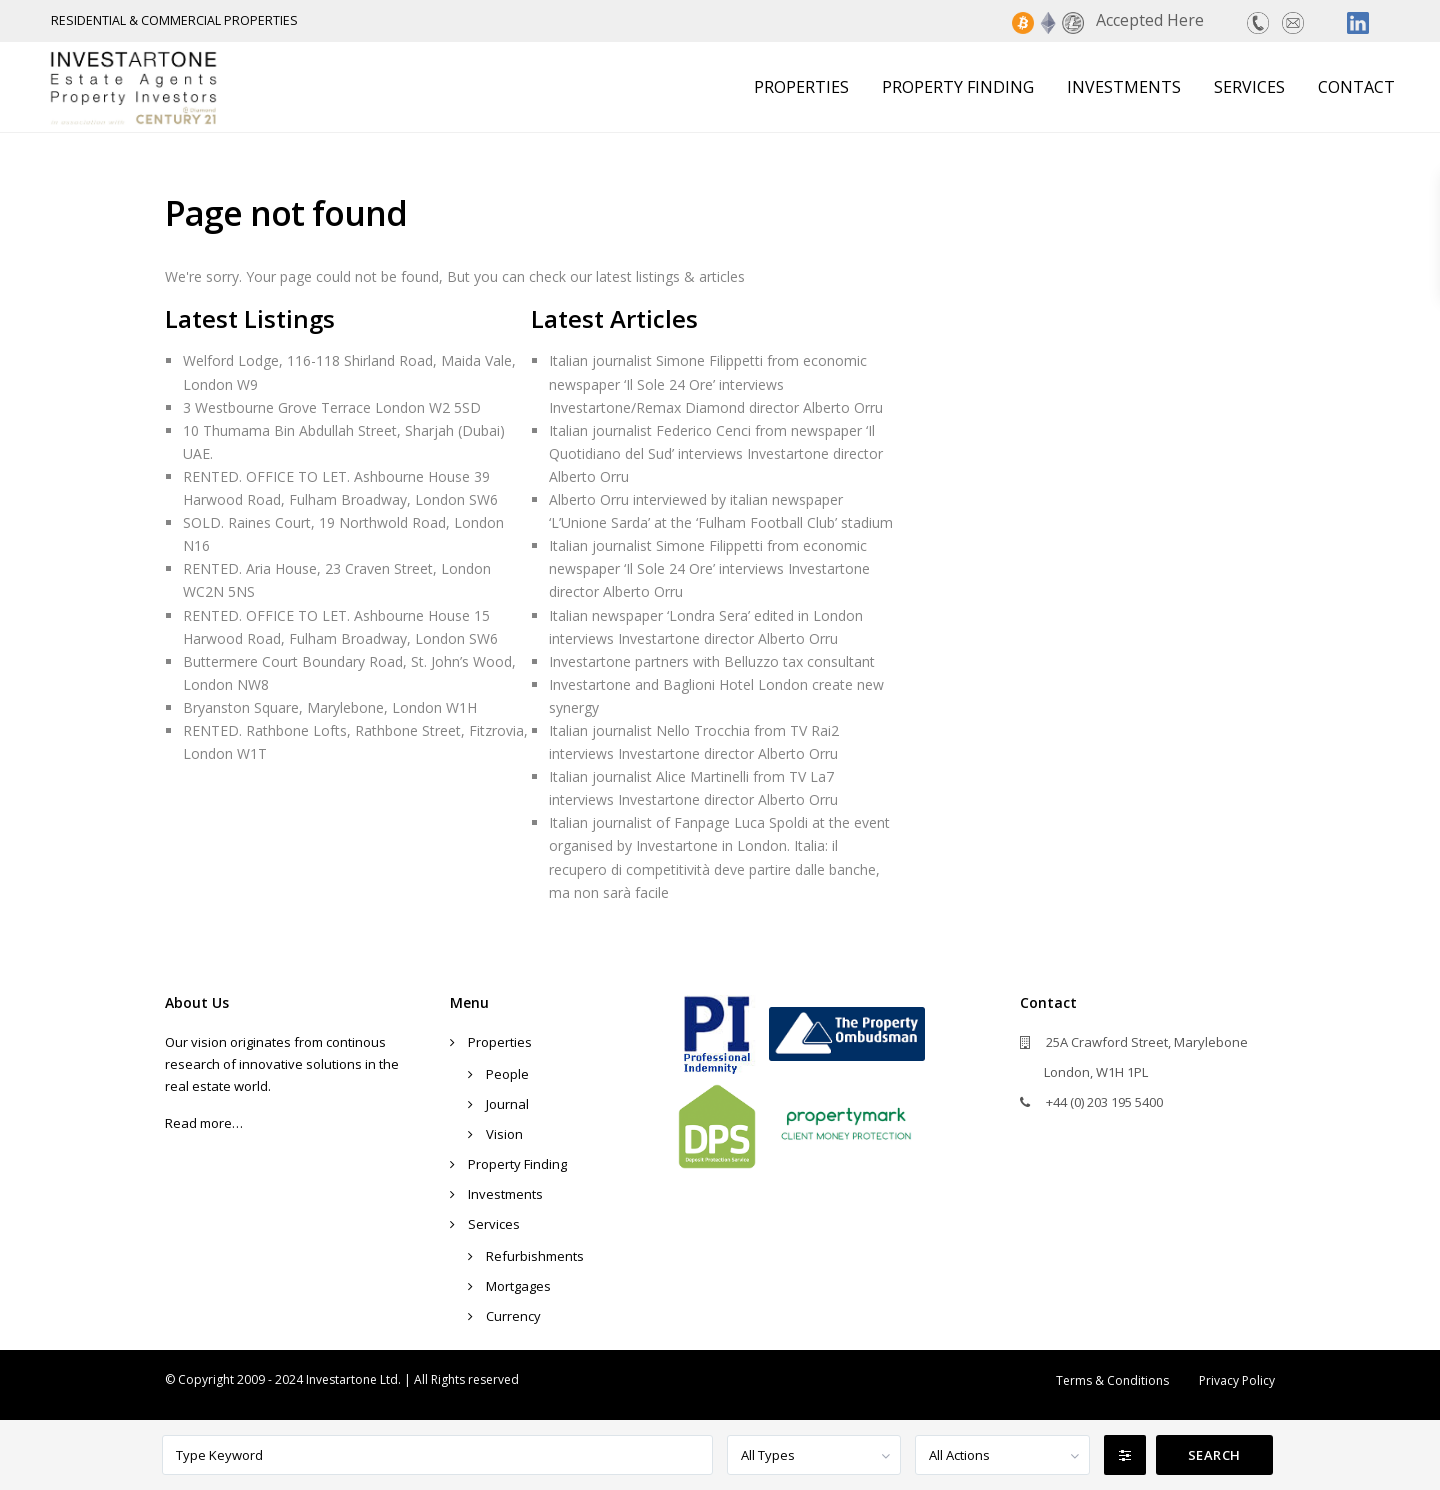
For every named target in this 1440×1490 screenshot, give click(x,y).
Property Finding (958, 87)
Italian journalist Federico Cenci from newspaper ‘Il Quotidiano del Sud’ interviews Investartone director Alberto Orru (716, 453)
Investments (1124, 87)
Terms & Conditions (1112, 1380)
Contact (1356, 87)
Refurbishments (535, 1256)
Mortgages (518, 1286)
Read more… (204, 1123)
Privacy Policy (1237, 1380)
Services (1249, 87)
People (507, 1074)
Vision (504, 1134)
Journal (507, 1104)
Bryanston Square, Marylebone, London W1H (330, 707)
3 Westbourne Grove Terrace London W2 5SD (332, 407)
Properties (801, 87)
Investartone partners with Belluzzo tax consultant (712, 661)
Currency (513, 1316)
